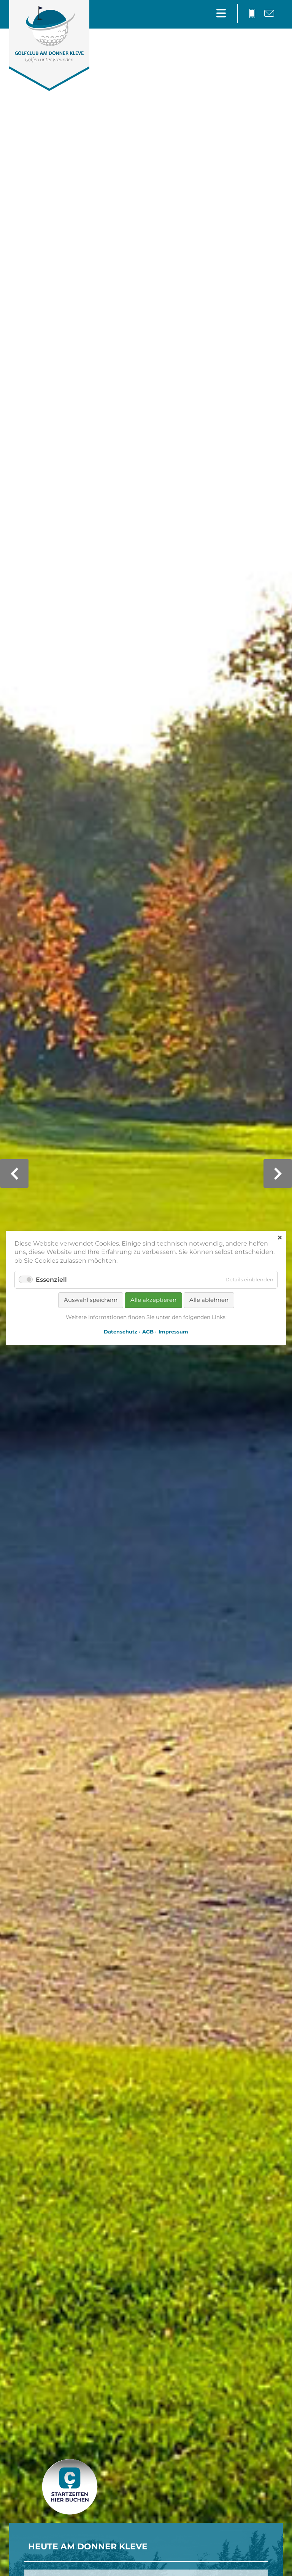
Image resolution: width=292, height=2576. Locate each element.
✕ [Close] (279, 1237)
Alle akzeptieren (153, 1300)
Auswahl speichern (90, 1300)
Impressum (173, 1332)
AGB (148, 1332)
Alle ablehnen (209, 1300)
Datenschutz (120, 1332)
